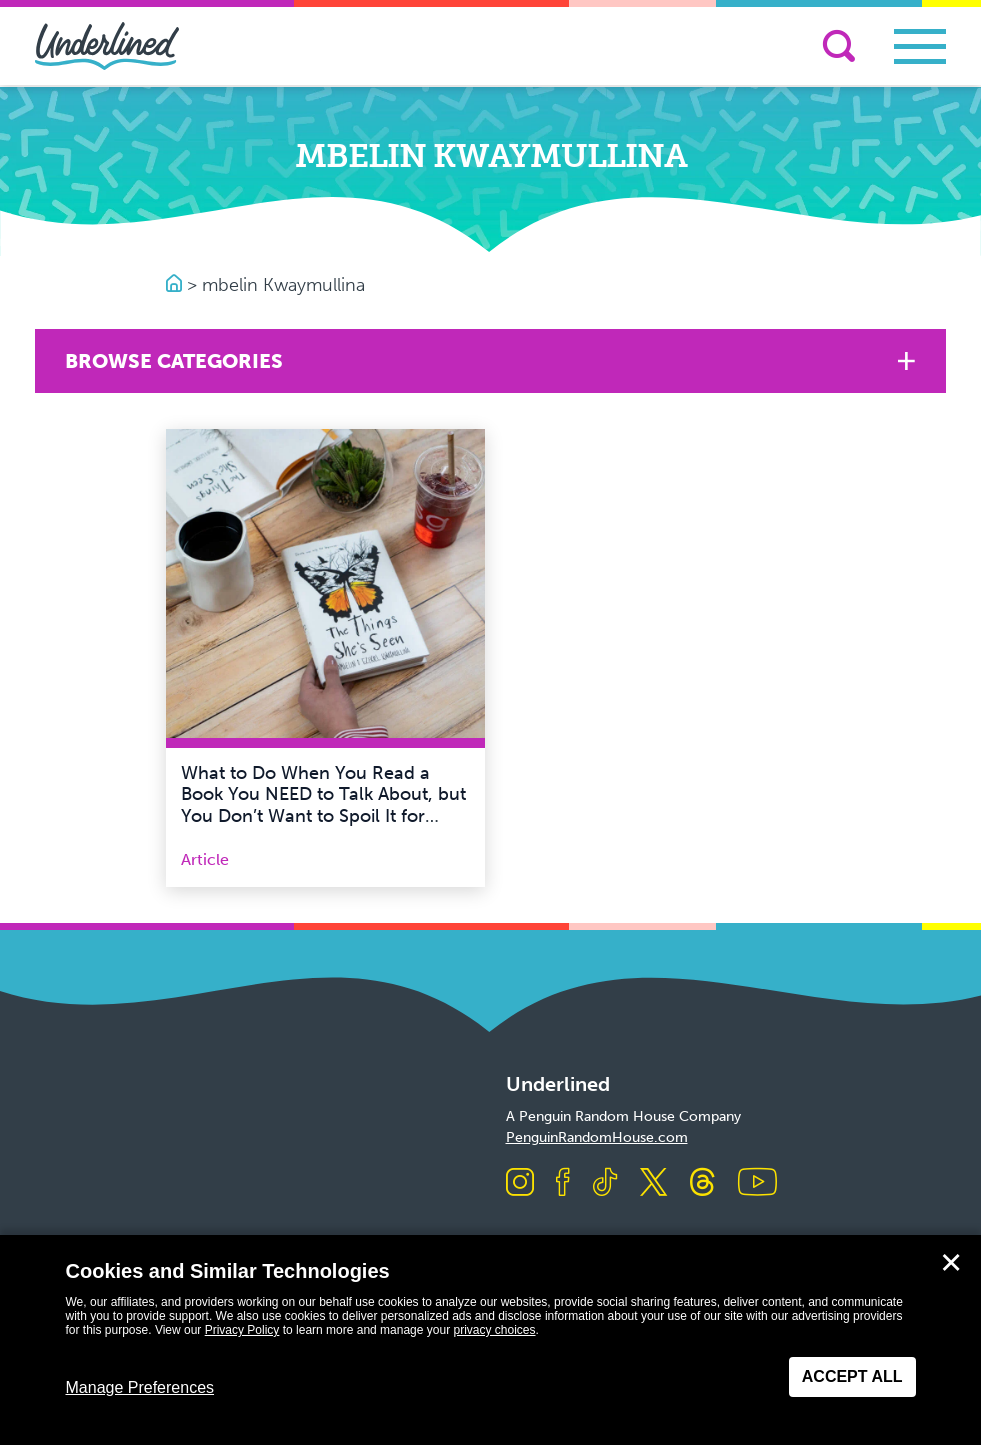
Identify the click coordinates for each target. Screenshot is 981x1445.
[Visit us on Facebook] (563, 1183)
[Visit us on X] (653, 1183)
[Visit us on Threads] (702, 1183)
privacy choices (494, 1330)
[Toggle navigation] (920, 46)
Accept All (852, 1376)
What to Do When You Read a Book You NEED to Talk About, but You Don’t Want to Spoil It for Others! (323, 805)
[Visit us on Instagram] (520, 1183)
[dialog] (490, 1340)
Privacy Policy (242, 1330)
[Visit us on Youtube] (757, 1183)
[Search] (839, 46)
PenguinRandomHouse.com (597, 1137)
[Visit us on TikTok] (605, 1183)
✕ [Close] (951, 1263)
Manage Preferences (140, 1387)
